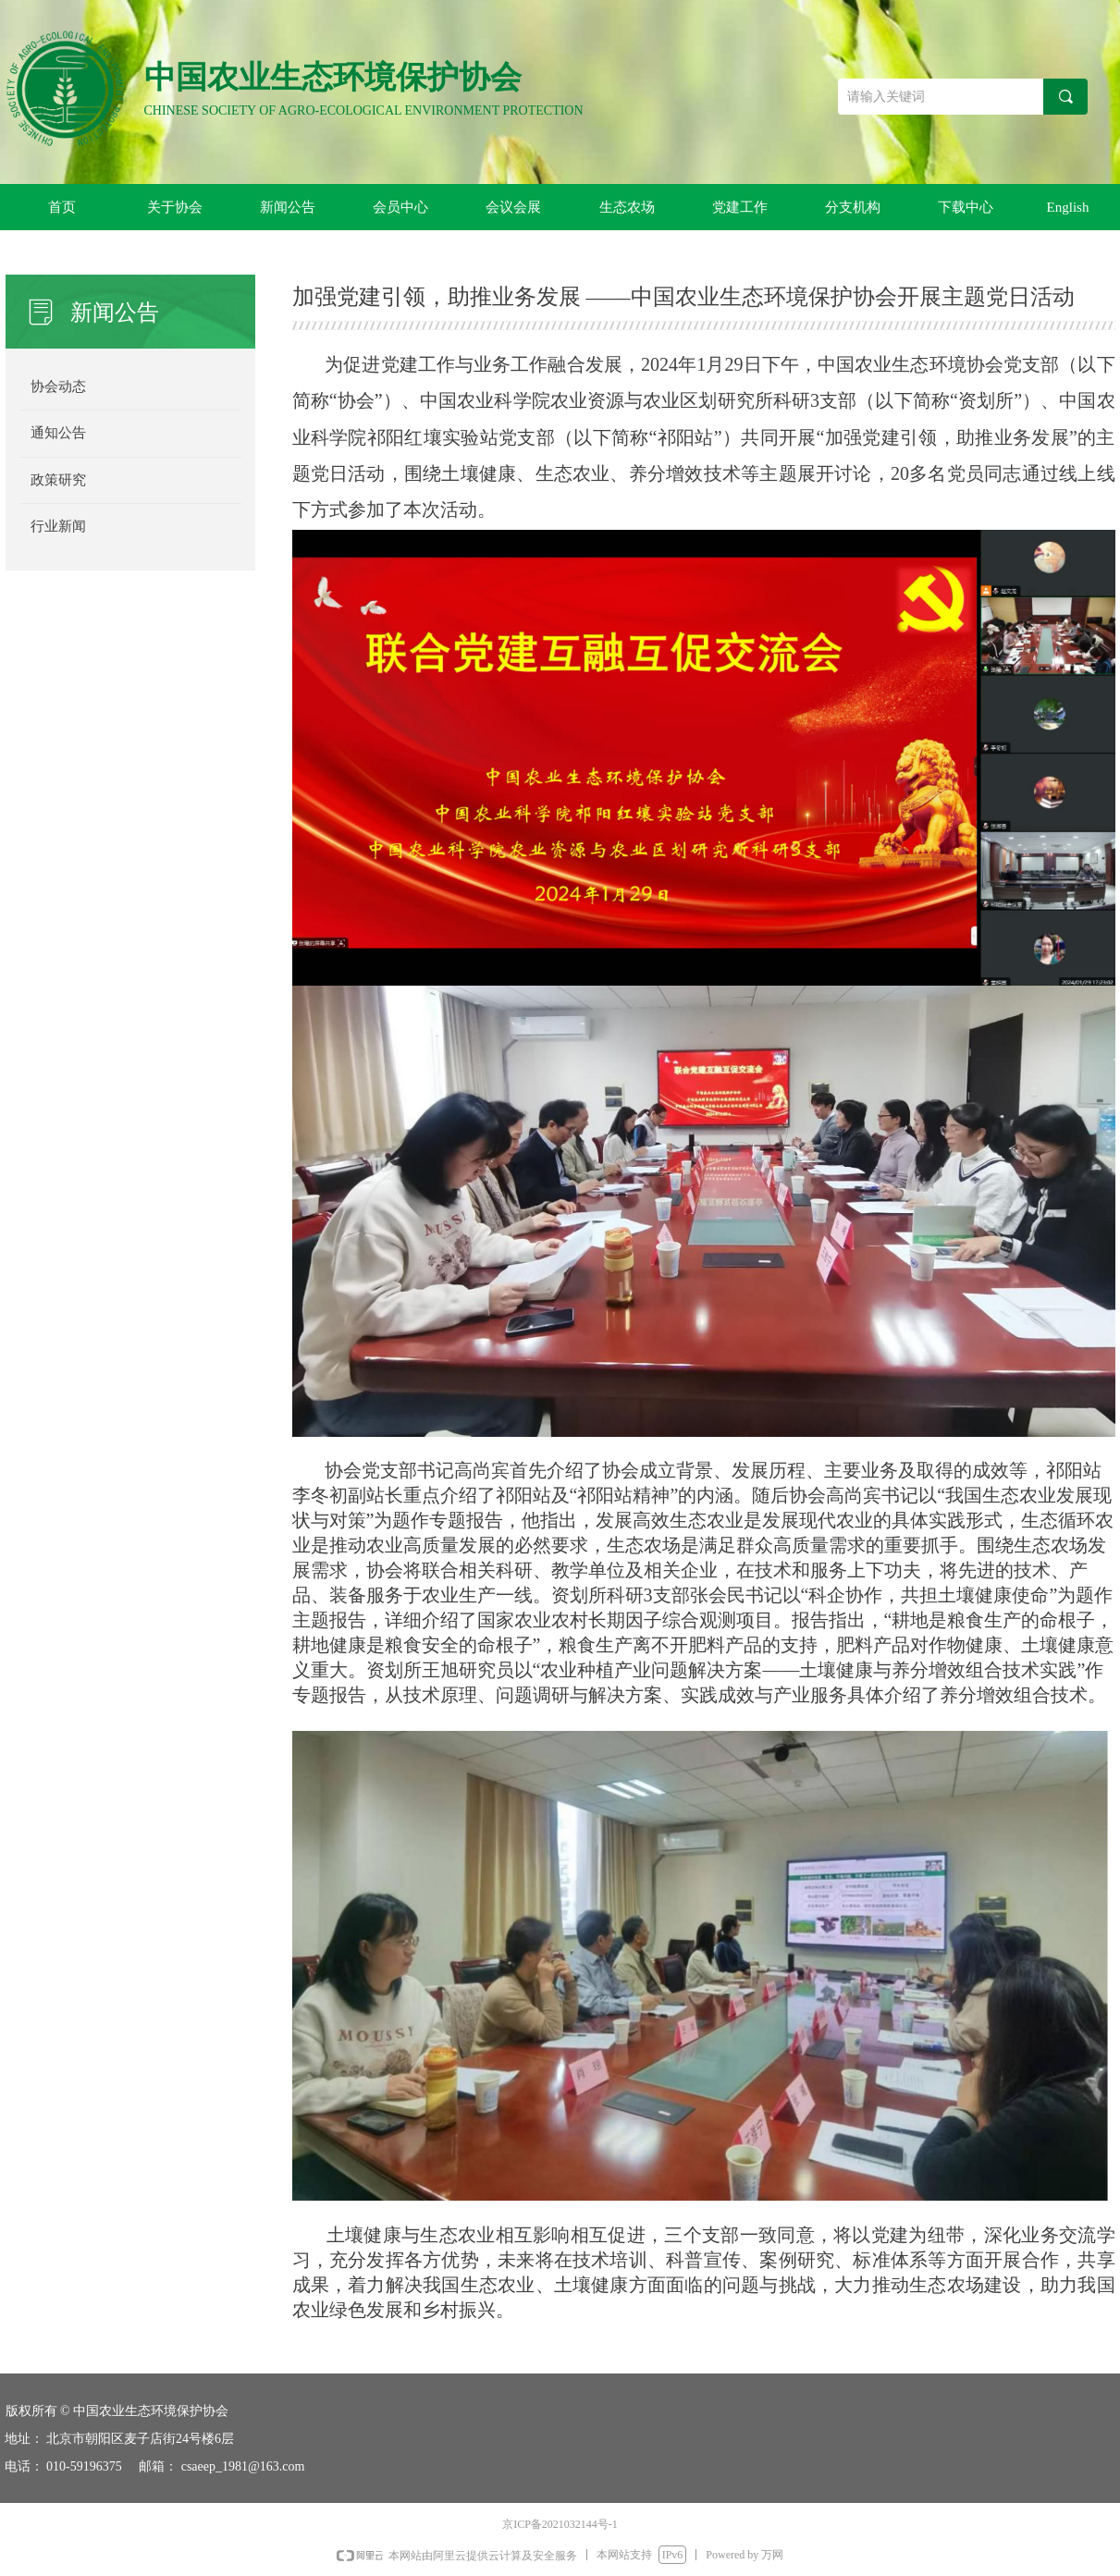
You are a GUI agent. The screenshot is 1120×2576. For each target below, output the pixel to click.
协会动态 (58, 386)
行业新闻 (58, 526)
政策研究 (58, 479)
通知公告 (58, 432)
